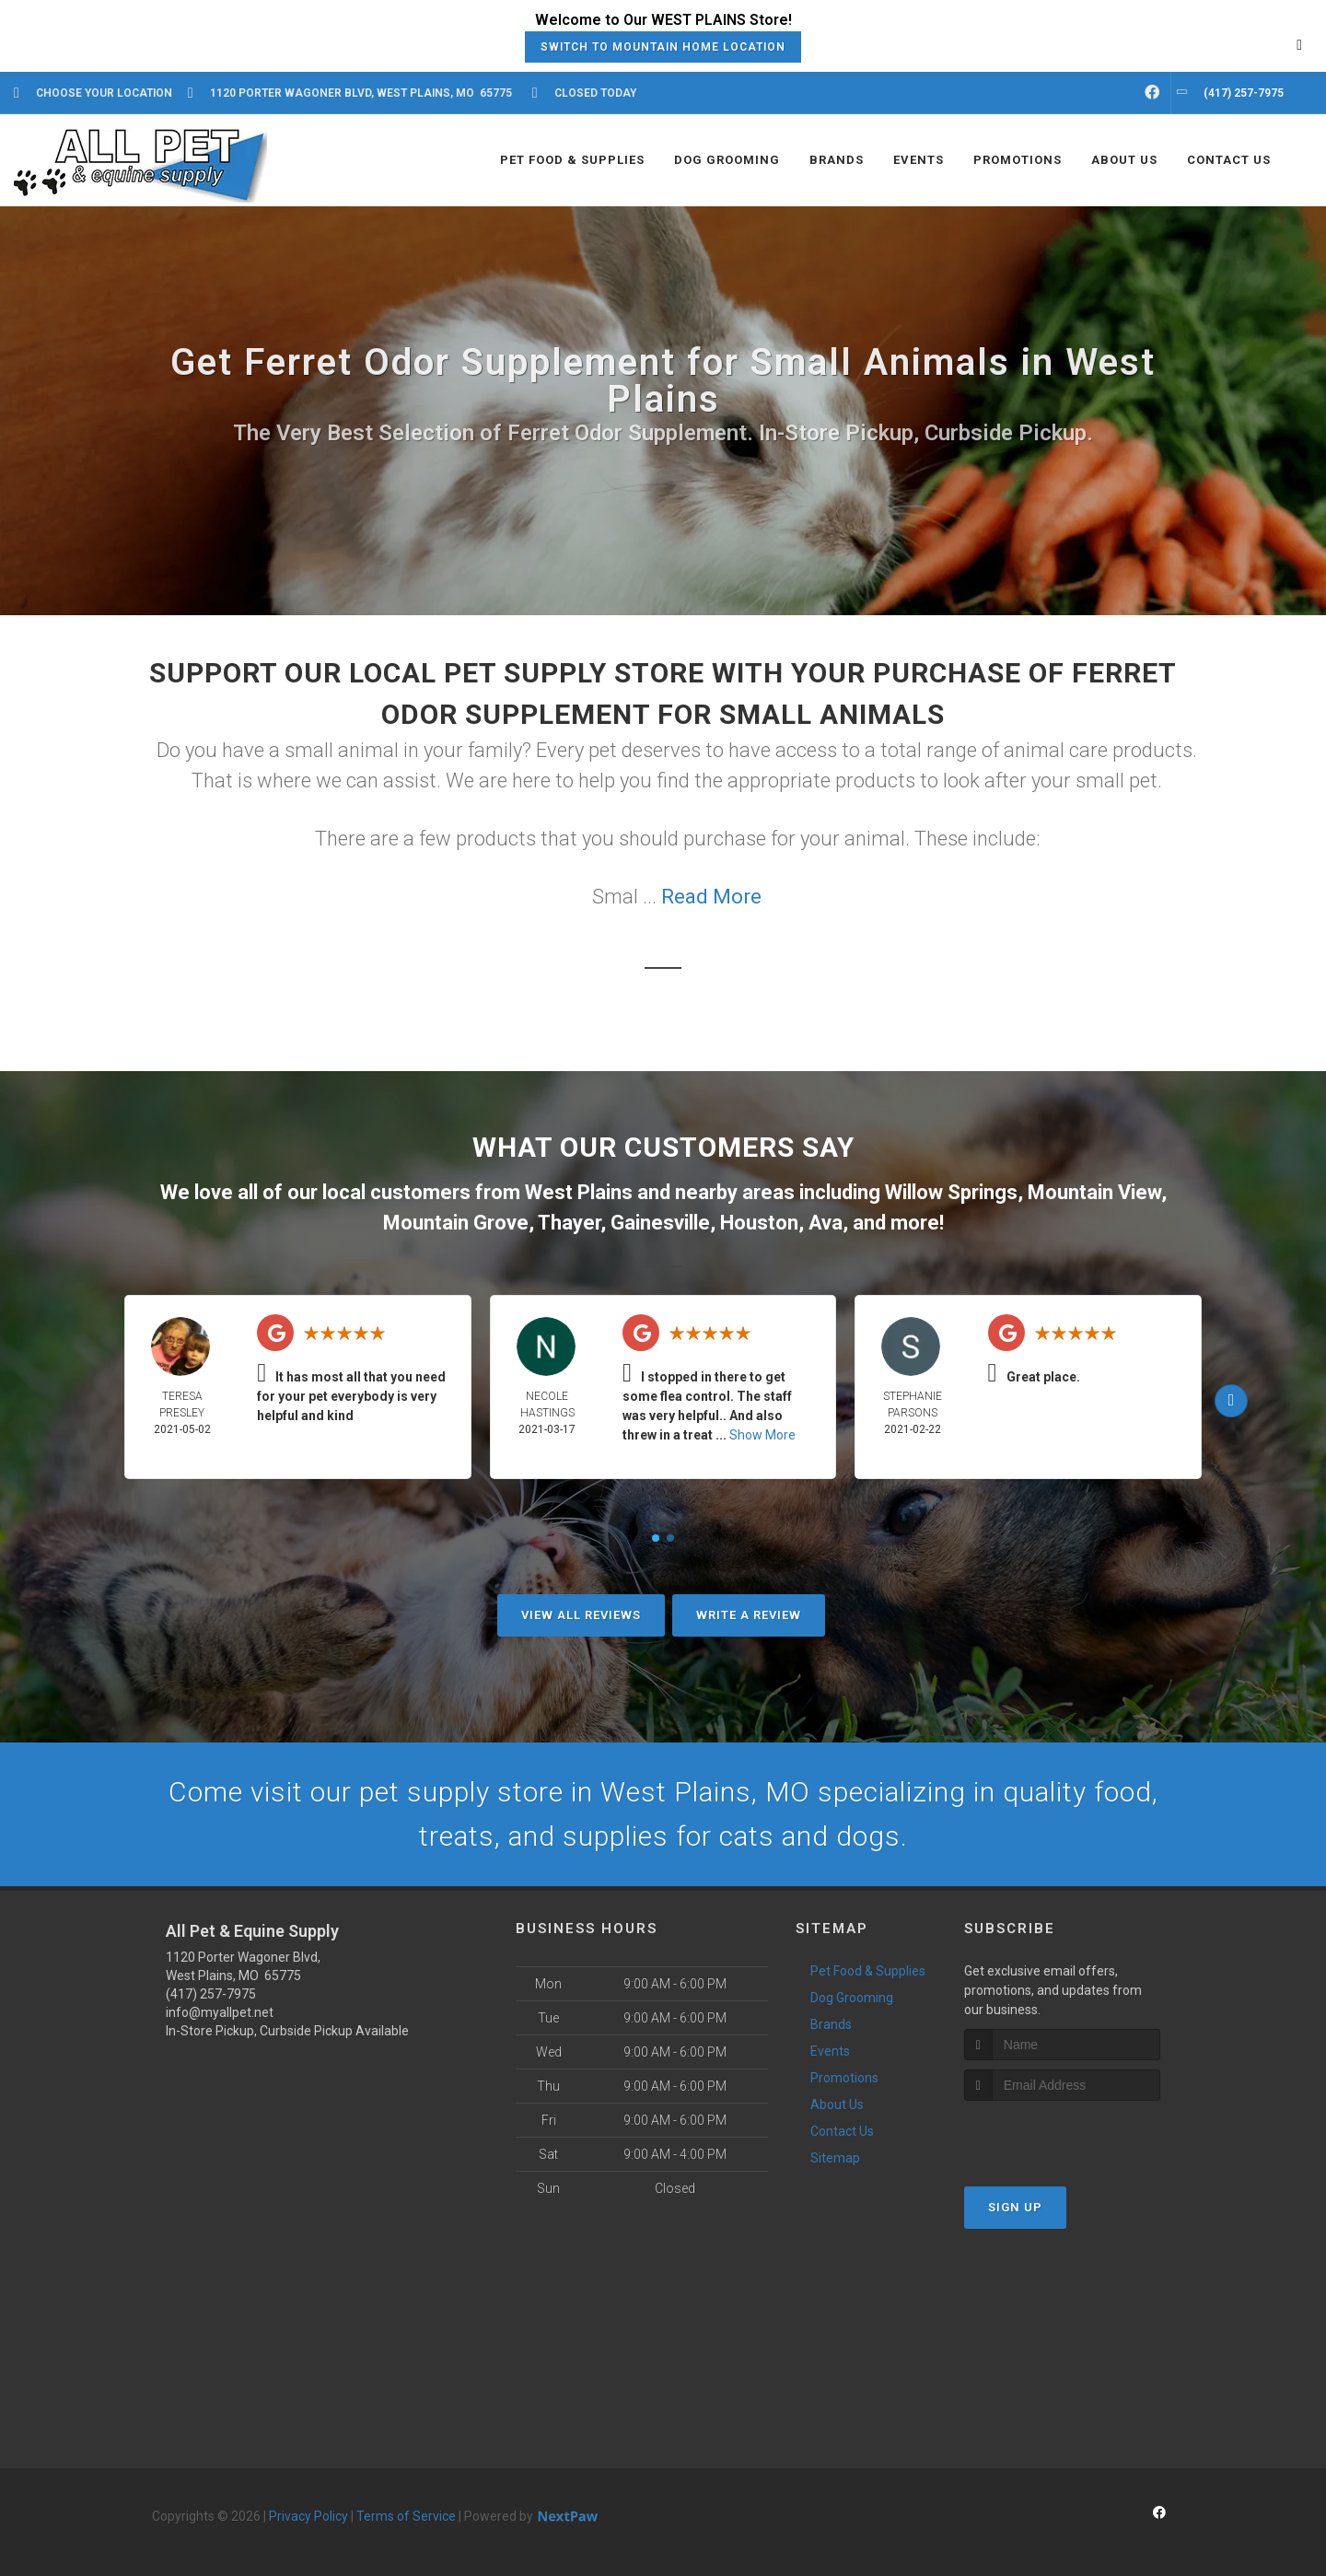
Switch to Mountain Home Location (663, 47)
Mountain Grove (456, 1222)
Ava (825, 1222)
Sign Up (1015, 2207)
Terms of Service (406, 2516)
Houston (759, 1222)
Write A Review (748, 1615)
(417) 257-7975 (211, 1994)
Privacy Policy (308, 2516)
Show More (762, 1435)
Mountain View (1094, 1192)
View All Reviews (581, 1615)
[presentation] (1062, 2135)
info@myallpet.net (219, 2012)
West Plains (579, 1192)
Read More (711, 896)
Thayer (569, 1222)
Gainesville (660, 1222)
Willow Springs (951, 1192)
